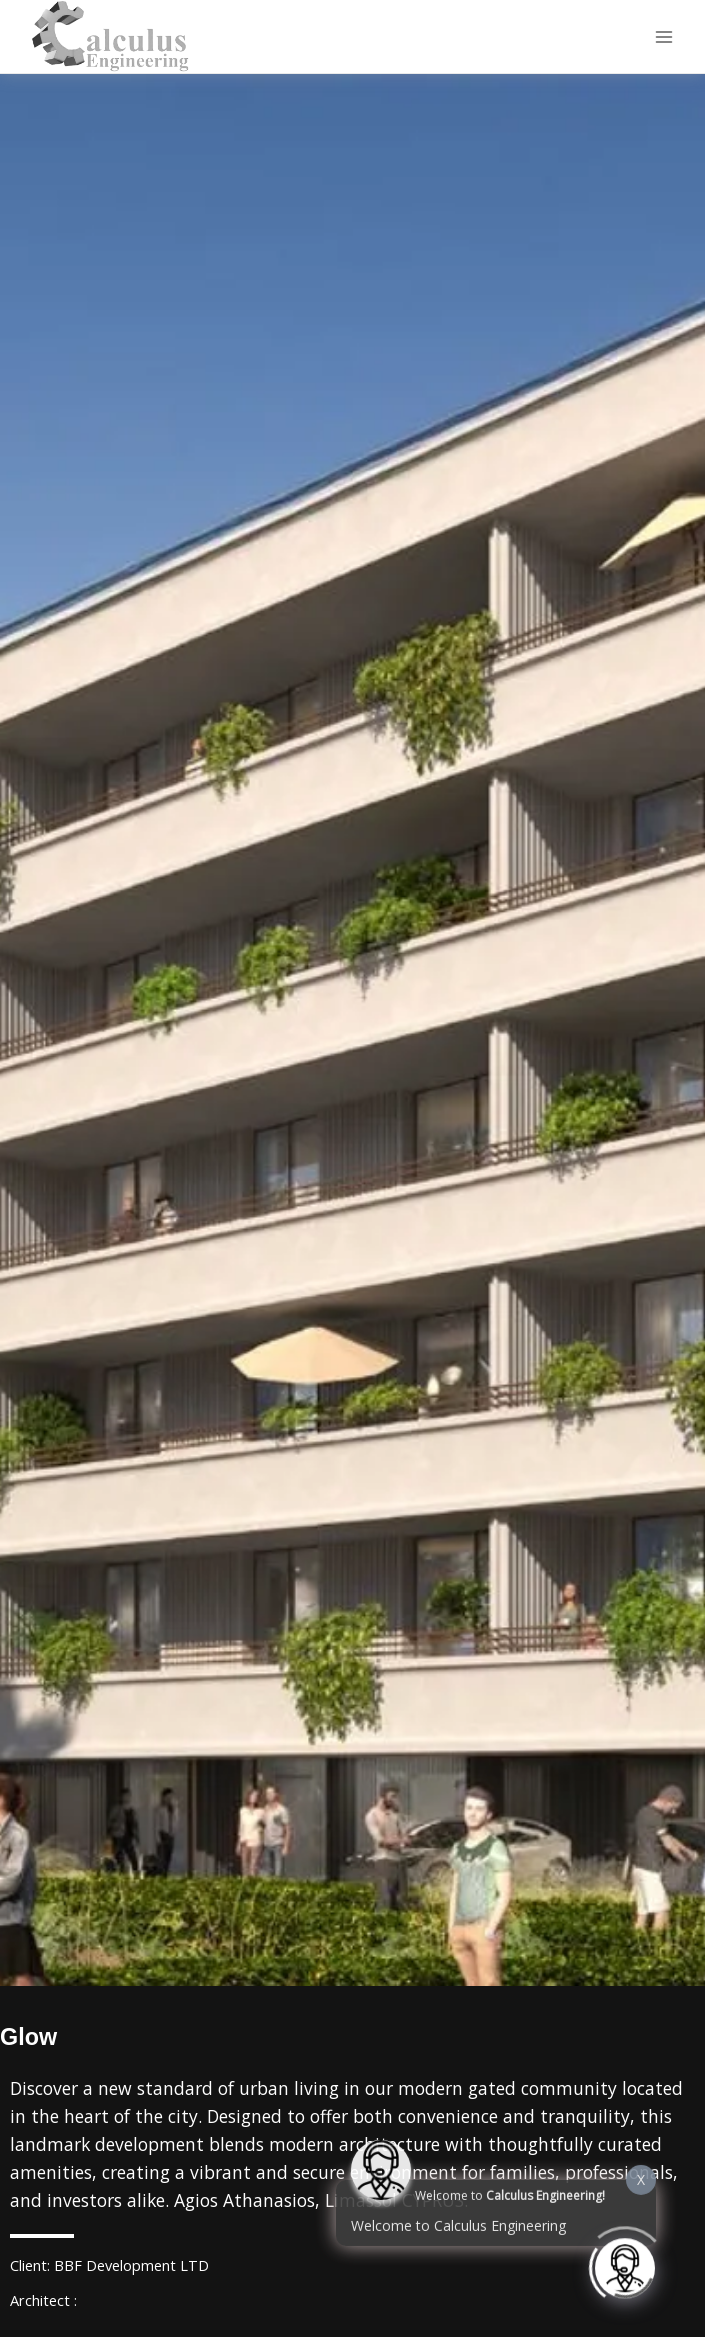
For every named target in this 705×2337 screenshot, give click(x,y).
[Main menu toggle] (664, 37)
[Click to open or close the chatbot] (625, 2265)
